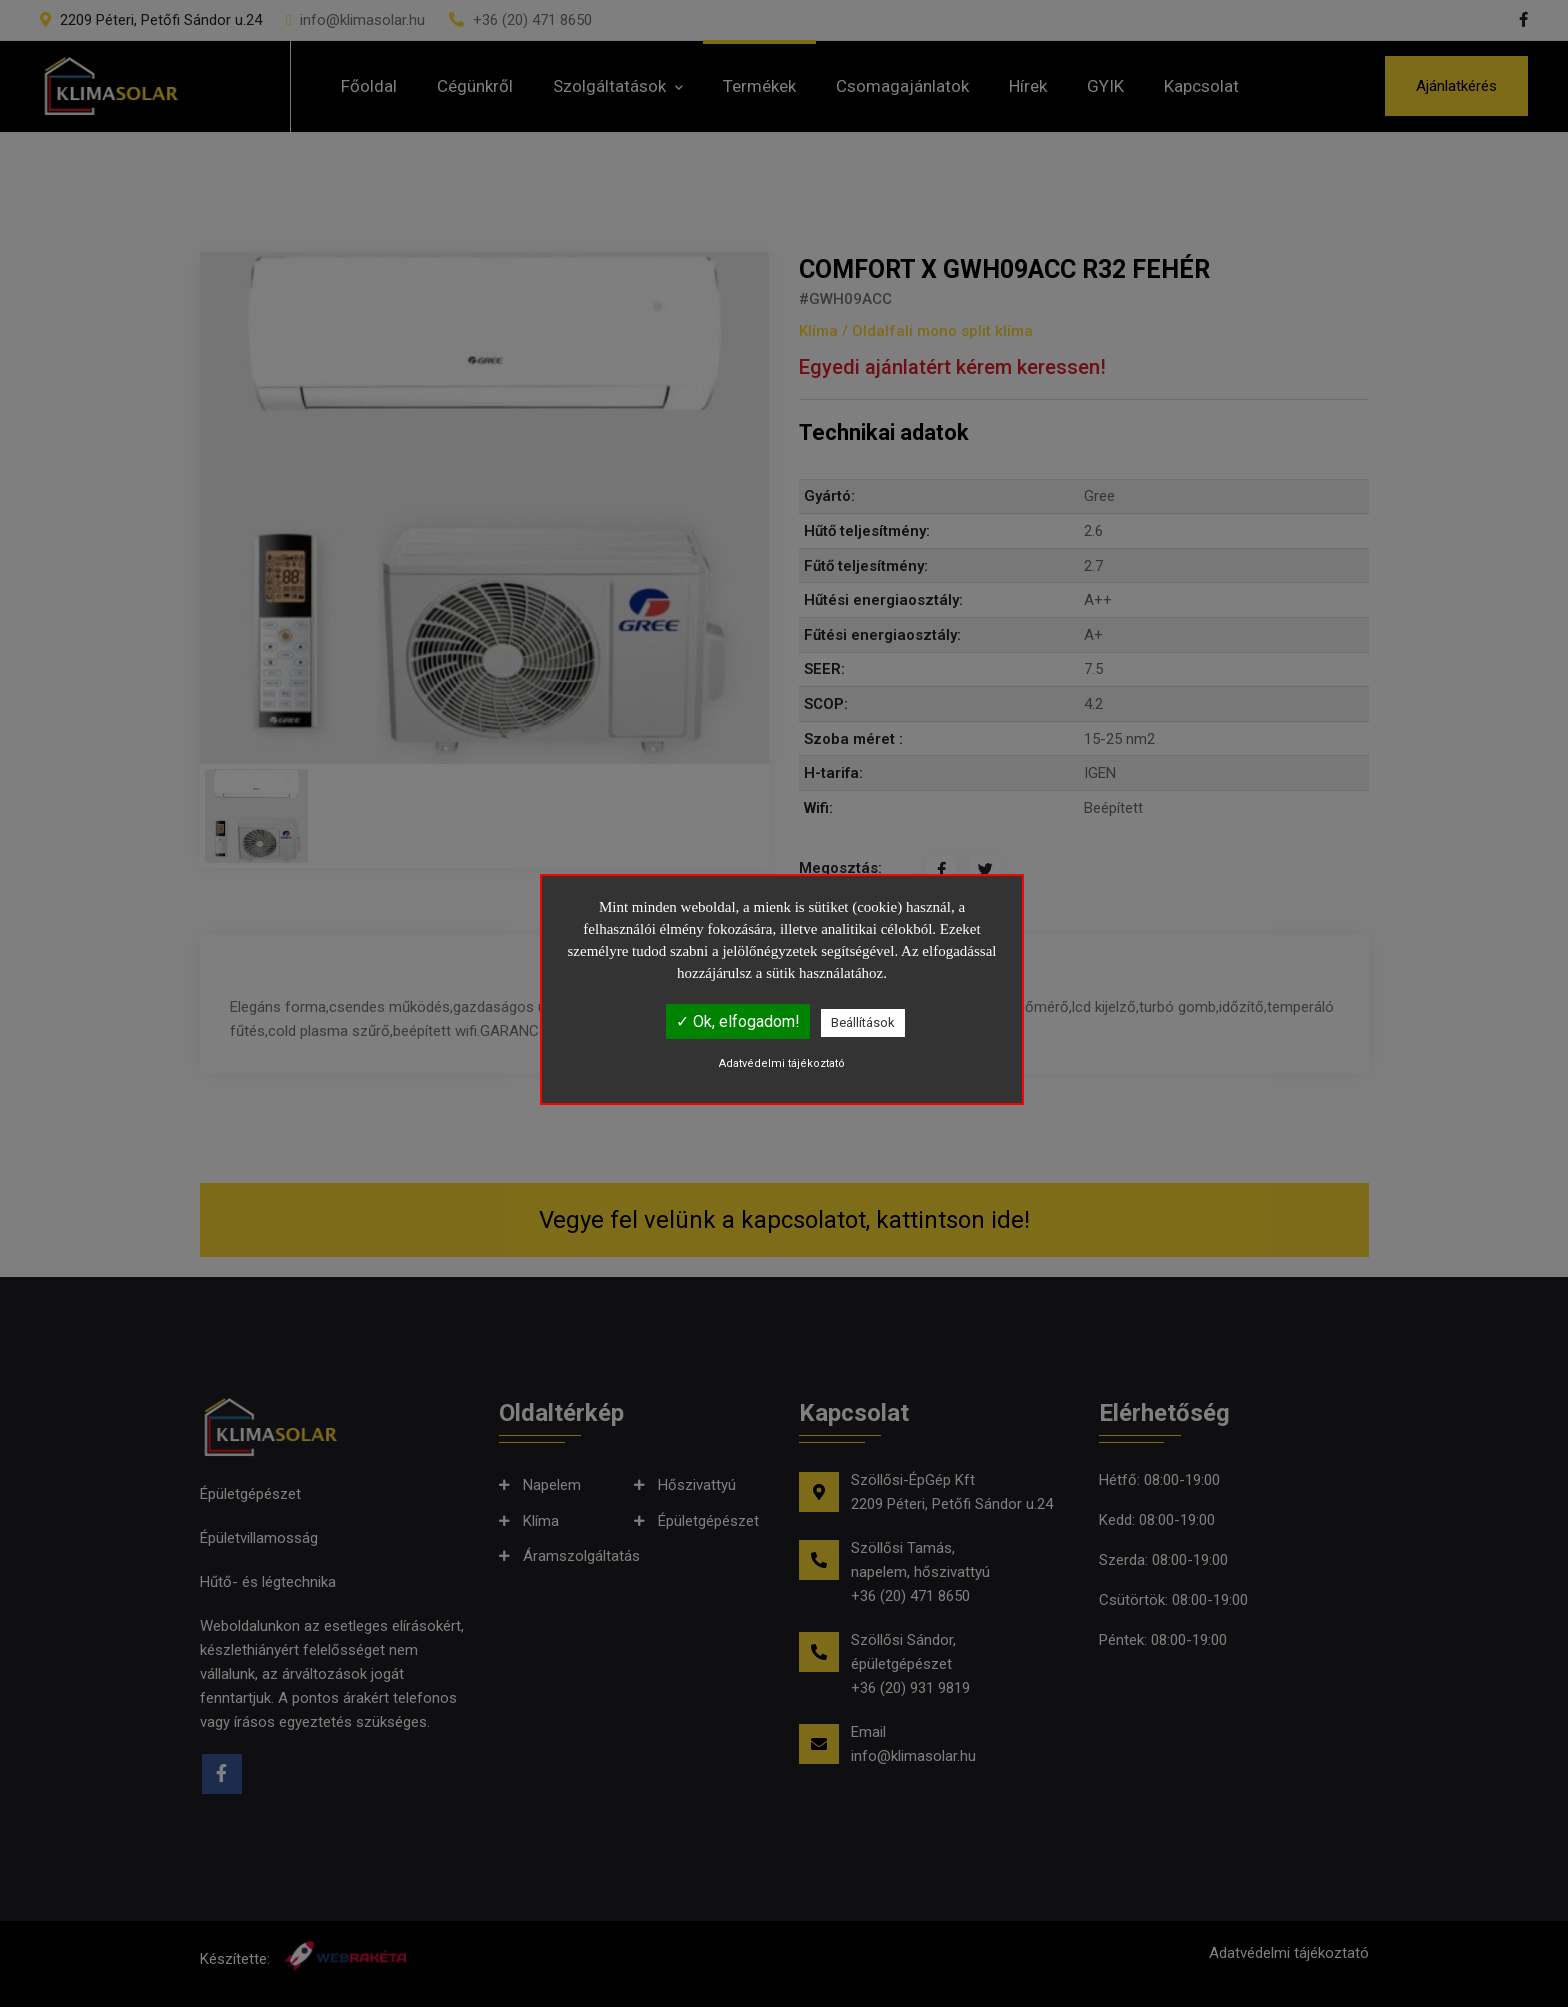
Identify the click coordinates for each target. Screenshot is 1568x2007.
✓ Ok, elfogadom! (738, 1021)
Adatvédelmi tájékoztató (782, 1063)
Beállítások (863, 1022)
